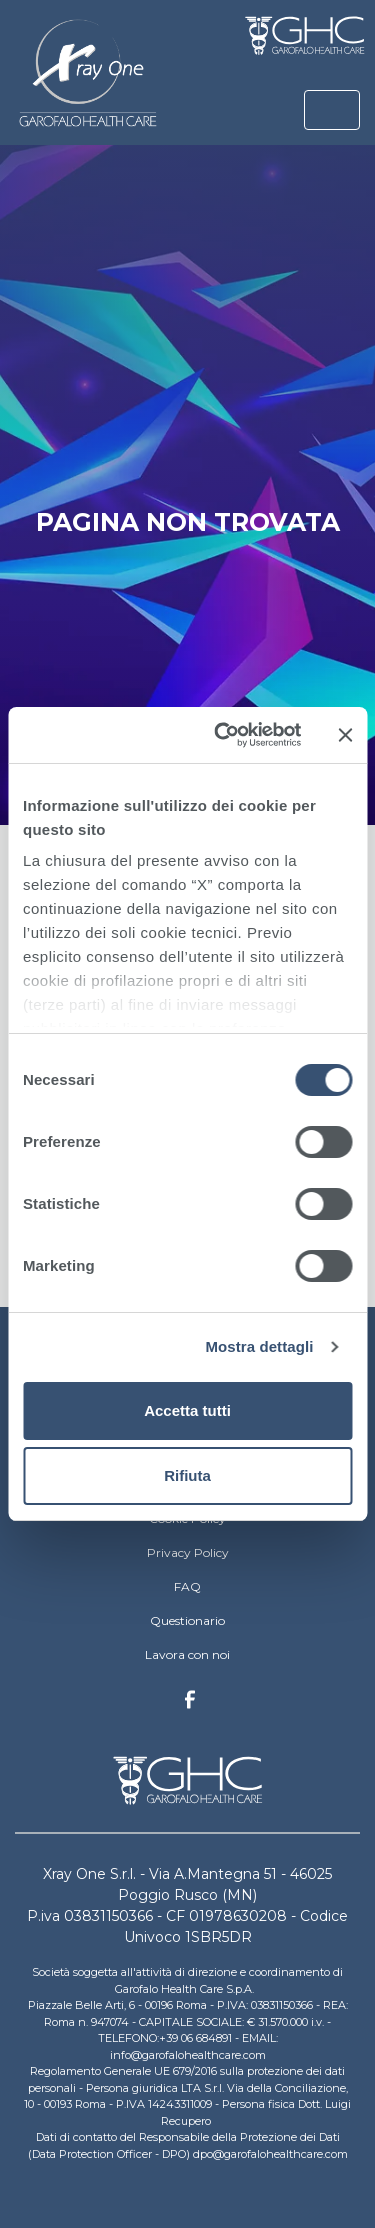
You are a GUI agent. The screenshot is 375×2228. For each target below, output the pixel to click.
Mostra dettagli (259, 1346)
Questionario (187, 1620)
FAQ (187, 1586)
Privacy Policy (188, 1552)
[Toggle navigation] (332, 110)
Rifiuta (187, 1475)
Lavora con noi (187, 1654)
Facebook (190, 1705)
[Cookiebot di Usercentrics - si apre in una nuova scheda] (223, 735)
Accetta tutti (187, 1410)
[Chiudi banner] (345, 735)
